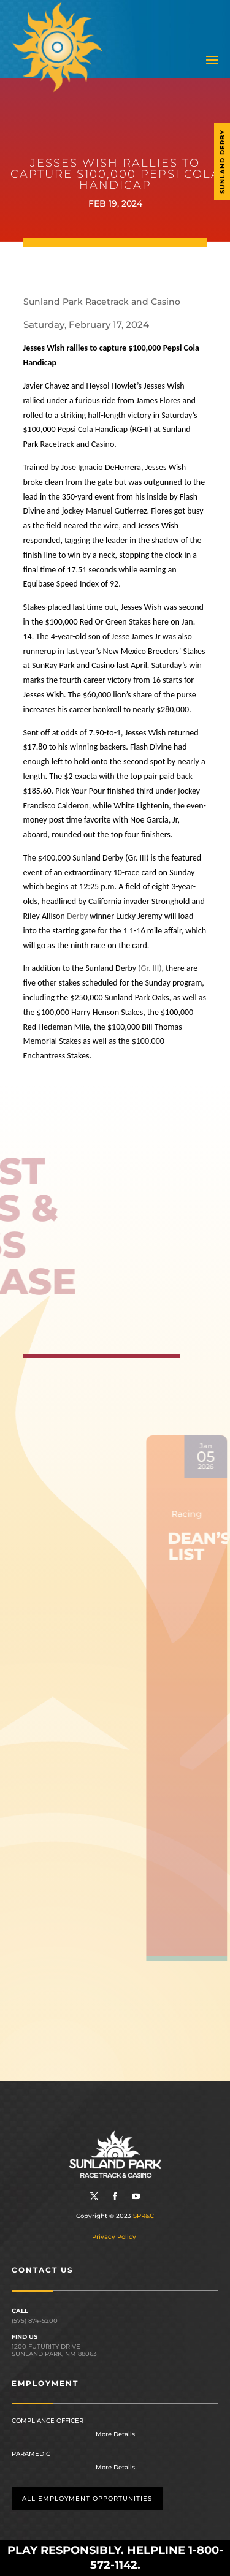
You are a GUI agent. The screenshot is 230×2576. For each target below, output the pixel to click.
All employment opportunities (87, 2498)
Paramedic (31, 2454)
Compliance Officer (47, 2421)
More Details (115, 2434)
